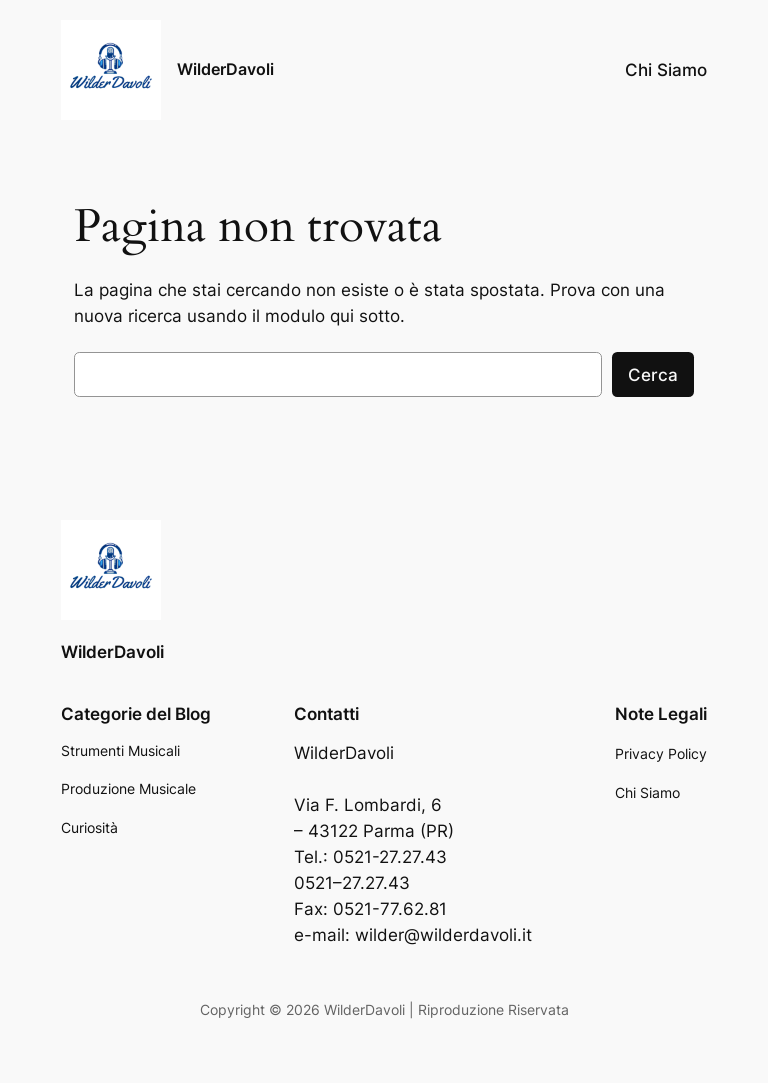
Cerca (653, 375)
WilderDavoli (225, 69)
